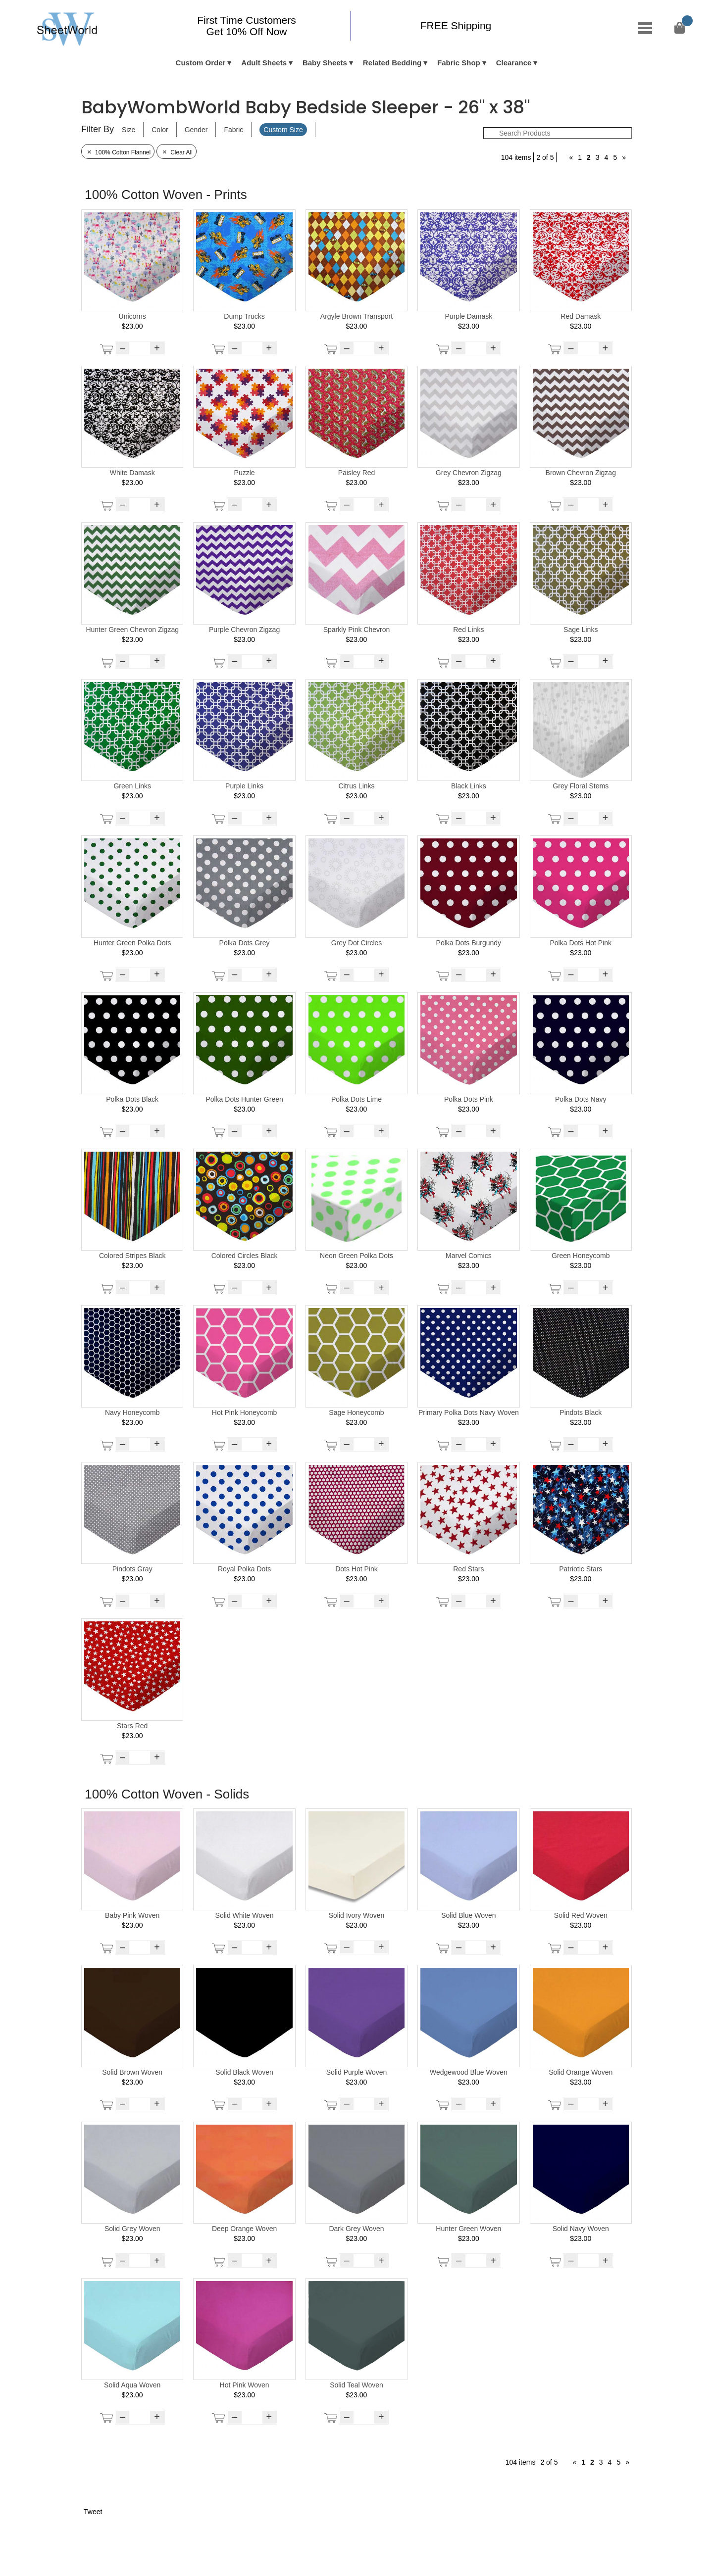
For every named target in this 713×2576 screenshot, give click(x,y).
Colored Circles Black (244, 1256)
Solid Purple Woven (356, 2072)
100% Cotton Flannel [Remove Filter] (118, 152)
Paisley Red (356, 473)
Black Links (468, 786)
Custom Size (283, 130)
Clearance (514, 62)
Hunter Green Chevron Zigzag (132, 629)
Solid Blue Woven (468, 1915)
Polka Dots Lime (356, 1099)
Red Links (468, 629)
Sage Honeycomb (356, 1412)
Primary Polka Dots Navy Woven (468, 1412)
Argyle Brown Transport (356, 316)
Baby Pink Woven (132, 1915)
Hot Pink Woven (244, 2385)
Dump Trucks (244, 316)
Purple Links (244, 786)
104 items (516, 157)
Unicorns (132, 316)
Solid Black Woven (244, 2072)
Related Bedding (392, 62)
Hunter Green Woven (468, 2229)
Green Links (132, 786)
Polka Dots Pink (468, 1099)
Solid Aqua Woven (132, 2385)
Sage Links (580, 629)
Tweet (93, 2512)
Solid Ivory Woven (357, 1915)
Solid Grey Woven (132, 2229)
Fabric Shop (458, 62)
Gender (196, 130)
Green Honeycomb (581, 1256)
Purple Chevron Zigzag (244, 629)
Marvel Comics (469, 1256)
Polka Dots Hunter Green (244, 1099)
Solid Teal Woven (356, 2385)
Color (160, 130)
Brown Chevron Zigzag (581, 473)
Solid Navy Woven (581, 2229)
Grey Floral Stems (581, 786)
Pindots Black (581, 1412)
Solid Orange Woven (580, 2072)
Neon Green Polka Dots (356, 1256)
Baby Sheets (325, 62)
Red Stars (468, 1569)
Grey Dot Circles (356, 943)
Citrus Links (356, 786)
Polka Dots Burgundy (469, 943)
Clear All (176, 152)
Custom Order (201, 62)
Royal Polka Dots (244, 1569)
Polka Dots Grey (244, 943)
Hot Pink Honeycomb (244, 1412)
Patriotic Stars (580, 1569)
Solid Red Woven (581, 1915)
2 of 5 (545, 157)
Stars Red (132, 1726)
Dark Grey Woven (356, 2229)
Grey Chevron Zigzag (469, 473)
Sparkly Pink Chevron (356, 629)
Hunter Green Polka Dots (132, 943)
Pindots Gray (132, 1569)
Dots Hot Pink (356, 1569)
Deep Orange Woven (244, 2229)
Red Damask (580, 316)
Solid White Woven (244, 1915)
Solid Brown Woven (132, 2072)
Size (128, 130)
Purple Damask (469, 316)
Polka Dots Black (132, 1099)
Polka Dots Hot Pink (581, 943)
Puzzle (244, 473)
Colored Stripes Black (132, 1256)
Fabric (233, 130)
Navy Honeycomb (132, 1412)
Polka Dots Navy (580, 1099)
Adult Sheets (264, 62)
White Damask (132, 473)
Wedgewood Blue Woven (469, 2072)
